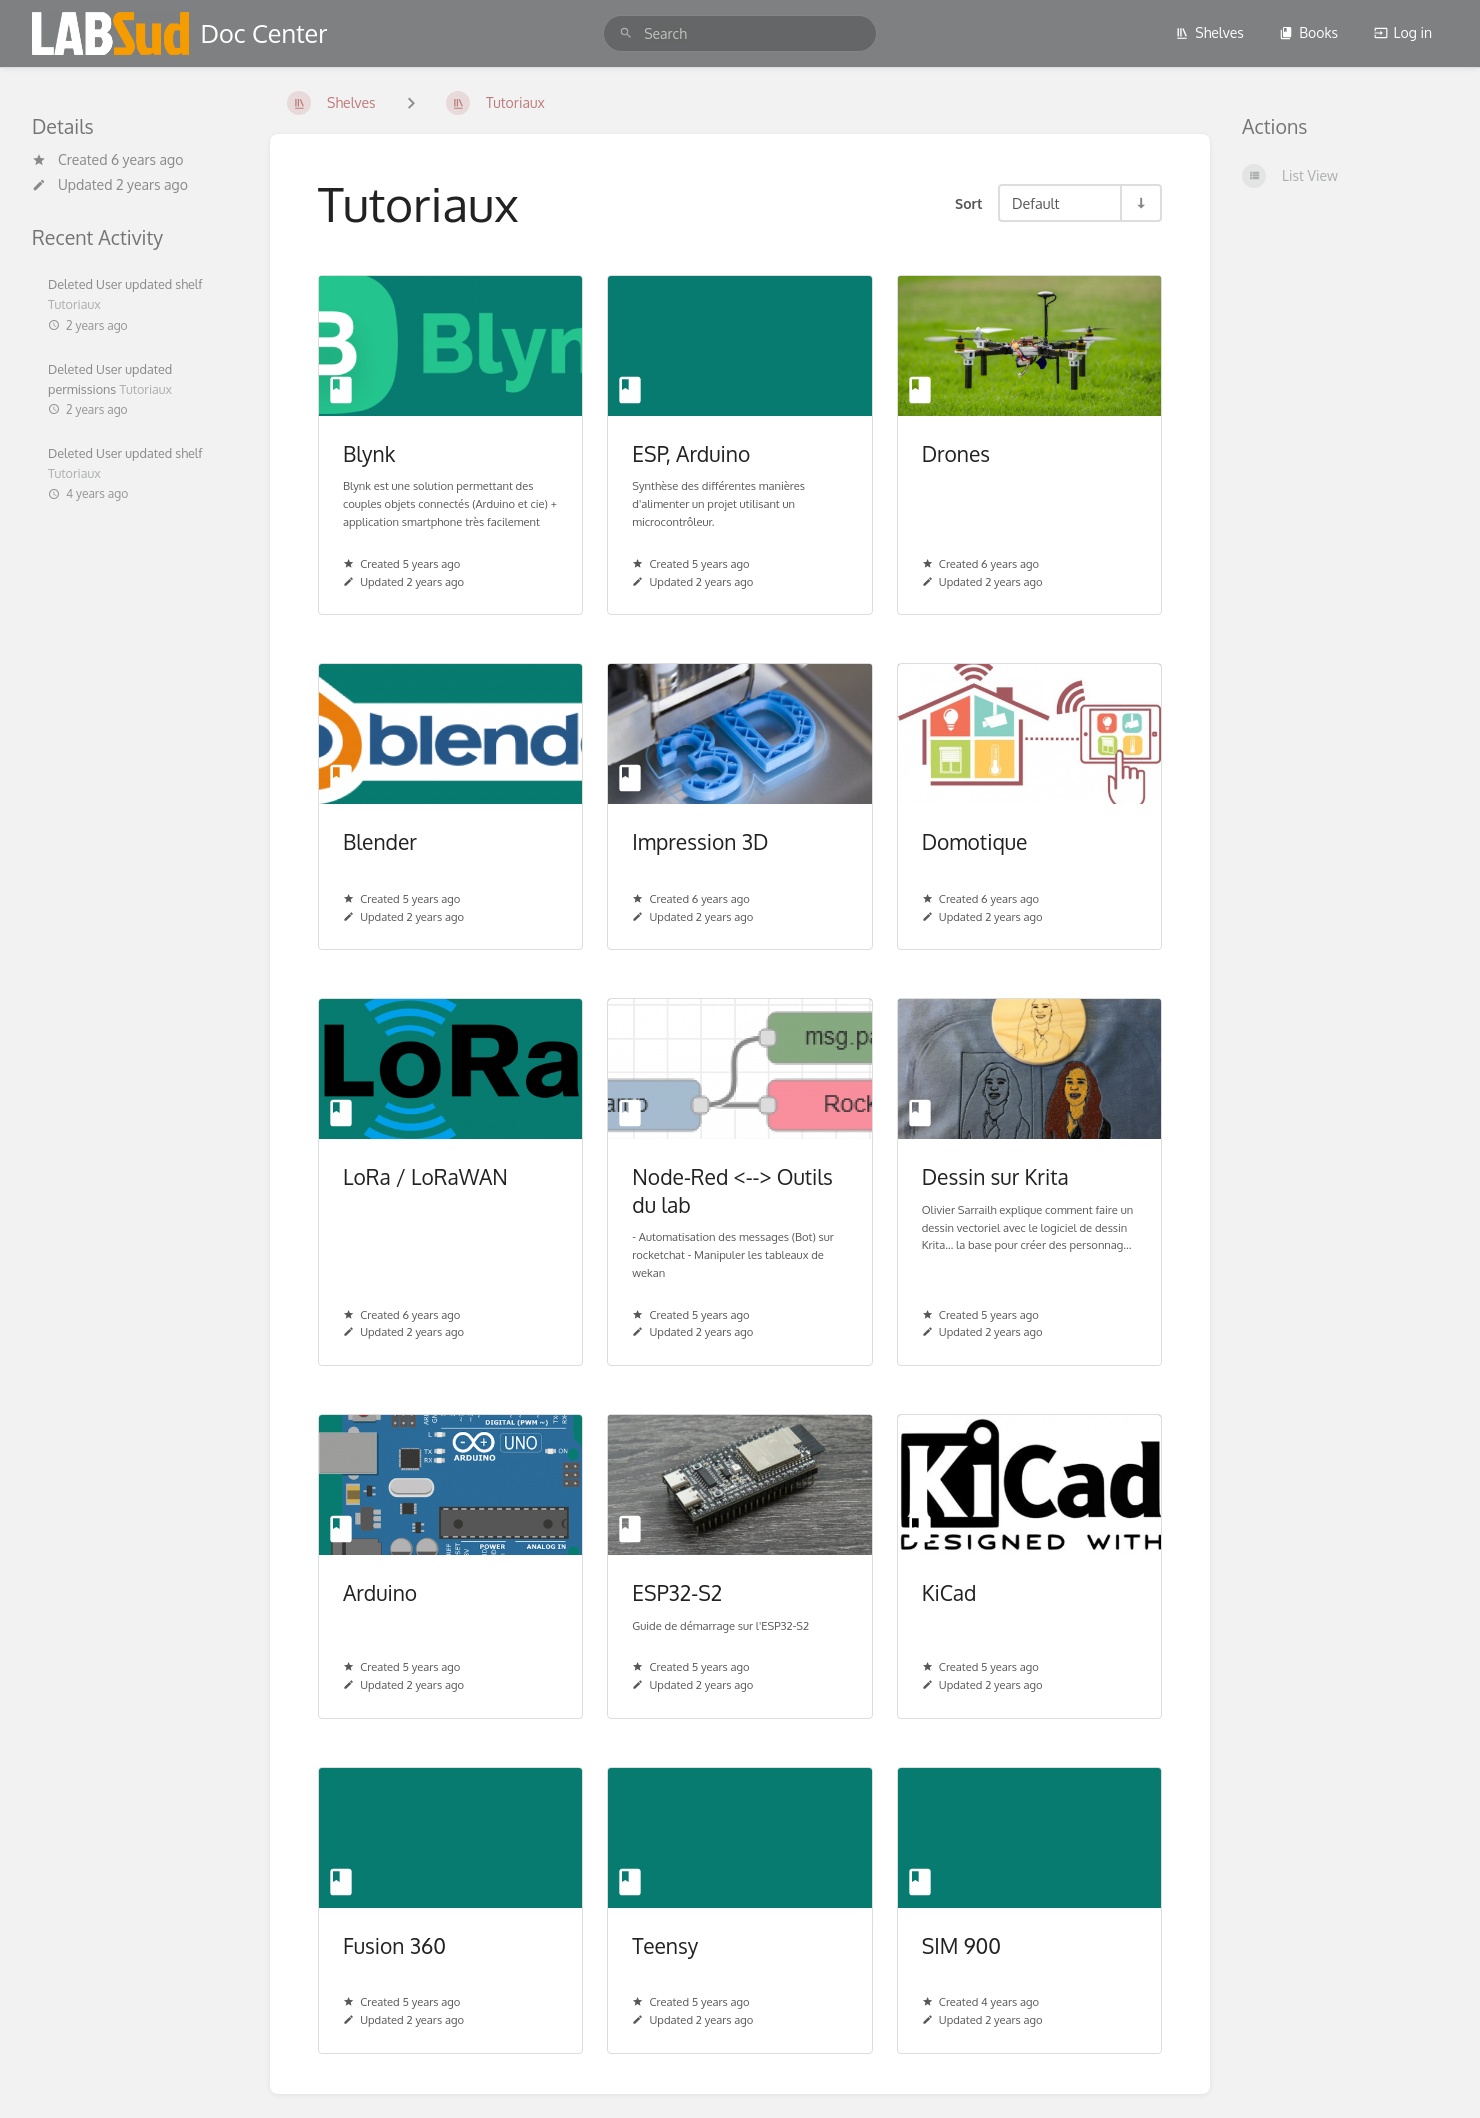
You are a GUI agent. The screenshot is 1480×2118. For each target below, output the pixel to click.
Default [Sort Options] (1035, 203)
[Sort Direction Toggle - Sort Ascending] (1140, 203)
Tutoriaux (74, 304)
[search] (740, 33)
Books (1308, 32)
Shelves (1209, 32)
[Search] (626, 33)
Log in (1403, 32)
